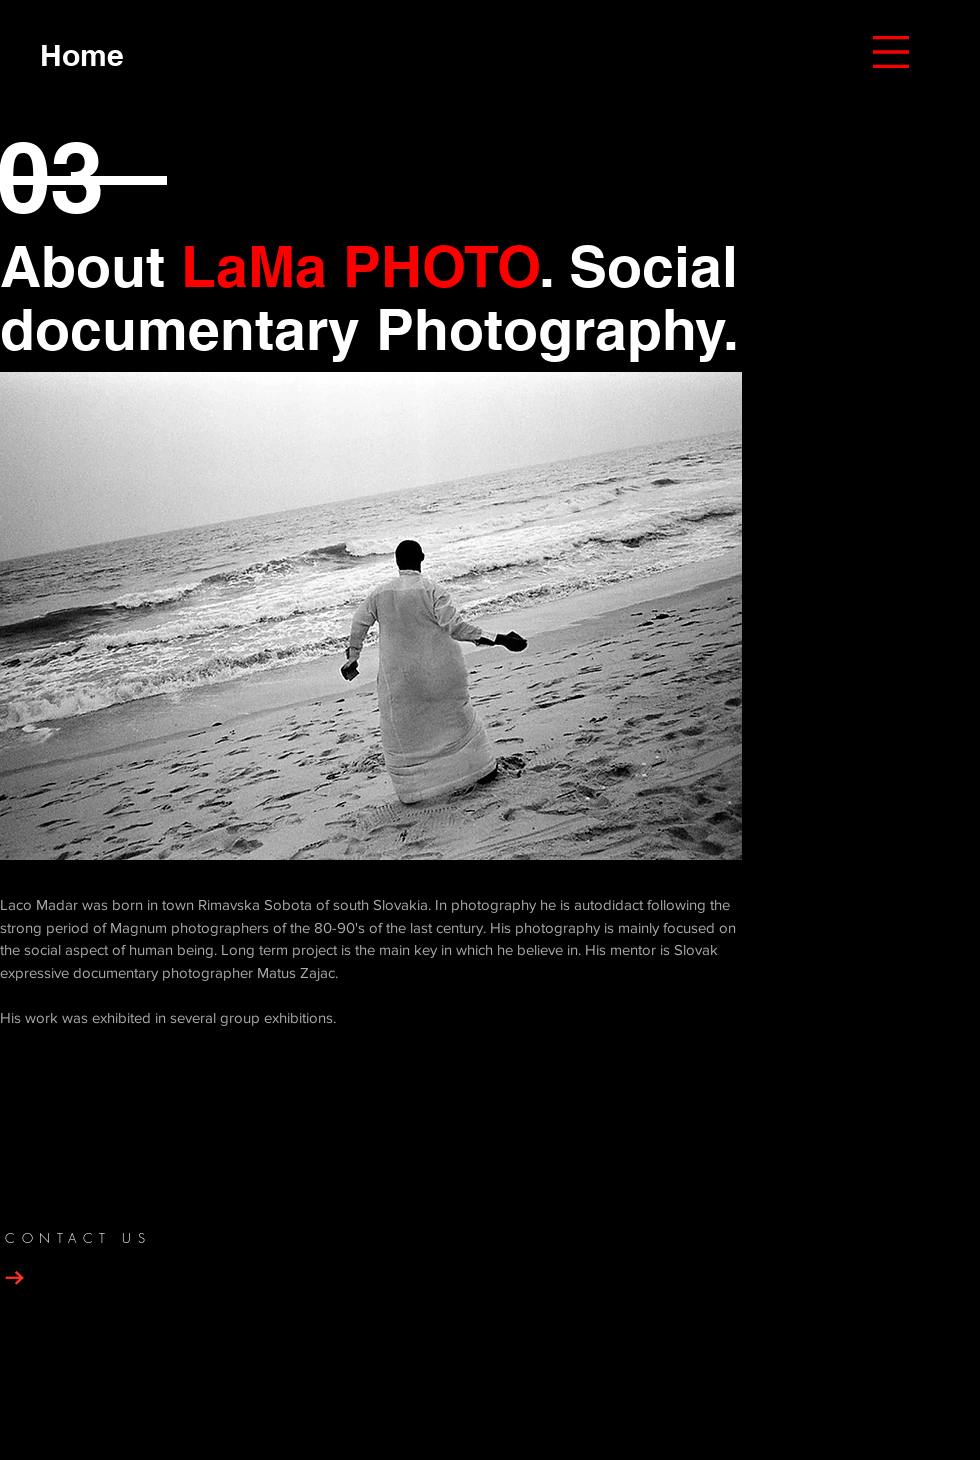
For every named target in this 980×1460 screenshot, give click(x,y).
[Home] (82, 54)
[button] (891, 52)
